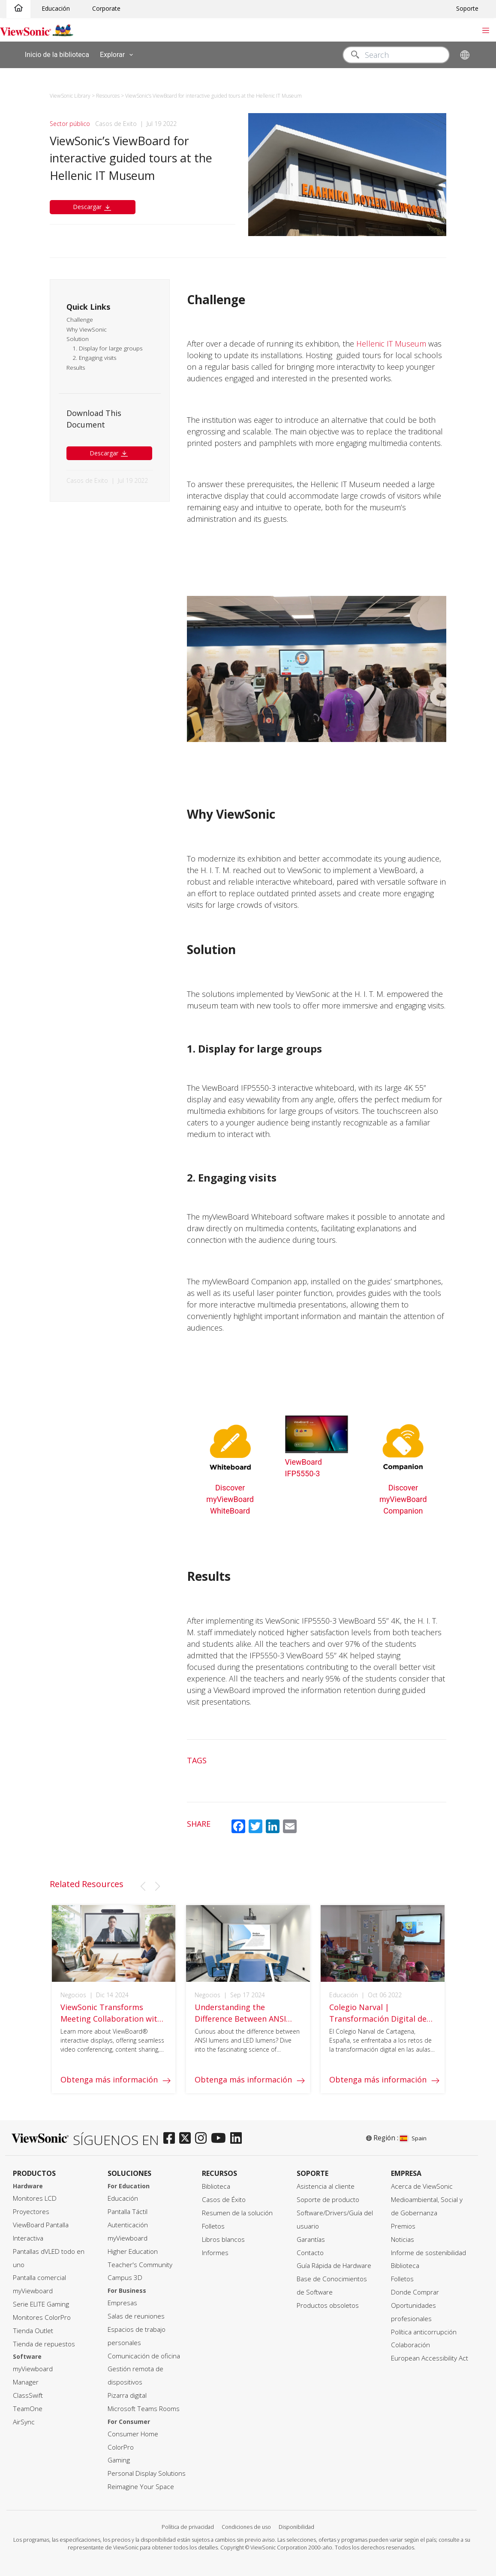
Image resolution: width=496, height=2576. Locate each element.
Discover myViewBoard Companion (403, 1499)
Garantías (311, 2239)
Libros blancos (223, 2239)
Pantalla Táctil (127, 2211)
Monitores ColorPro (42, 2317)
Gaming (119, 2460)
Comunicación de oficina (144, 2356)
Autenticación (128, 2224)
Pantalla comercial (39, 2277)
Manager (26, 2382)
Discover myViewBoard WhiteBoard (230, 1499)
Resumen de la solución (237, 2212)
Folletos (213, 2226)
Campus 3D (125, 2277)
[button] (142, 1886)
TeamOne (27, 2408)
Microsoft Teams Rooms (144, 2408)
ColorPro (121, 2447)
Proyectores (31, 2211)
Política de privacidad (188, 2527)
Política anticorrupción (424, 2332)
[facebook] (171, 2138)
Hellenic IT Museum (391, 343)
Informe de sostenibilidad (428, 2252)
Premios (403, 2226)
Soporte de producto (328, 2199)
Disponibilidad (296, 2527)
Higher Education (133, 2251)
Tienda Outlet (33, 2330)
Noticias (402, 2239)
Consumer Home (133, 2433)
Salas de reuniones (136, 2316)
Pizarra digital (127, 2395)
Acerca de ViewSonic (422, 2186)
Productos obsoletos (328, 2305)
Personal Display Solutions (147, 2473)
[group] (114, 2010)
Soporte (467, 8)
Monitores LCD (35, 2198)
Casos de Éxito (224, 2199)
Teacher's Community (140, 2264)
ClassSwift (28, 2395)
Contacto (310, 2252)
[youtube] (220, 2138)
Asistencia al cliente (326, 2186)
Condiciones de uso (246, 2527)
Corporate (106, 8)
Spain (413, 2138)
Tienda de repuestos (44, 2344)
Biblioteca (216, 2186)
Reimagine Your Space (141, 2486)
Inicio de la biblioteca (57, 54)
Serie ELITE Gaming (41, 2304)
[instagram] (203, 2138)
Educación (56, 8)
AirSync (24, 2421)
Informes (215, 2252)
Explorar (118, 55)
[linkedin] (238, 2138)
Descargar (92, 207)
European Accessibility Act (429, 2358)
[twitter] (187, 2138)
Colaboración (410, 2344)
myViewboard (33, 2290)
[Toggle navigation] (485, 29)
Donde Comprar (415, 2292)
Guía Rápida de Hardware (334, 2265)
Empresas (122, 2302)
